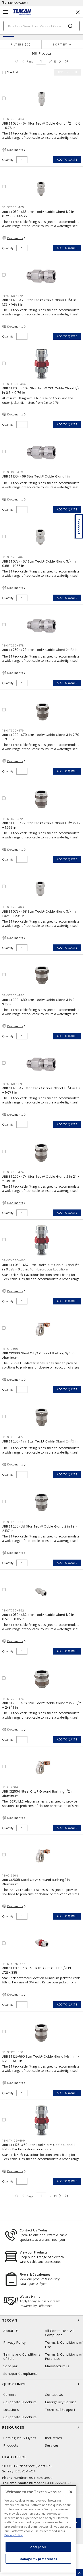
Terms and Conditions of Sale (21, 2356)
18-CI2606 (10, 1349)
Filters (21, 44)
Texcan (41, 2320)
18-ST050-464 (13, 119)
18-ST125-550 (12, 2052)
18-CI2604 (10, 1787)
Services (52, 2445)
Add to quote (67, 159)
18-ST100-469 (12, 472)
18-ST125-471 (12, 1084)
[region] (38, 2528)
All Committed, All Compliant (60, 2333)
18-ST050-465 (13, 207)
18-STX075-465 (14, 1964)
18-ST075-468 (13, 907)
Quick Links (41, 2384)
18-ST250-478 (13, 645)
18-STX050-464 (14, 384)
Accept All (38, 2547)
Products (10, 2445)
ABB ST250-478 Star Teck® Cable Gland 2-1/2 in (40, 650)
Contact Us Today (34, 2230)
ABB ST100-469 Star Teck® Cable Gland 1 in (36, 476)
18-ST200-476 (13, 1699)
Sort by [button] (60, 44)
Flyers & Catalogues (35, 2274)
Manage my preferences (38, 2559)
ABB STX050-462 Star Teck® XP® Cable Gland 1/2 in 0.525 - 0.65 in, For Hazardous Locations (40, 1267)
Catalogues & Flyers (19, 2438)
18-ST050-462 (13, 1610)
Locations (11, 2409)
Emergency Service (61, 2402)
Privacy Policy (14, 2342)
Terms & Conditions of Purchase (63, 2356)
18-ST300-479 (13, 730)
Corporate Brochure (20, 2402)
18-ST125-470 (12, 296)
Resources (41, 2427)
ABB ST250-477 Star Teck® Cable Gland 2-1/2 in (40, 1441)
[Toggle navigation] (5, 12)
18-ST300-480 (13, 995)
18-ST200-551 (12, 1522)
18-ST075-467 (13, 557)
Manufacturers (57, 2366)
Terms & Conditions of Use (63, 2344)
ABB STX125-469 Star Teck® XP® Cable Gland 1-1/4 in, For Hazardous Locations (39, 2147)
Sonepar (10, 2366)
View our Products (34, 2252)
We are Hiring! (30, 2296)
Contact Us (54, 2394)
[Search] (41, 26)
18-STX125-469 (13, 2140)
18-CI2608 (10, 1875)
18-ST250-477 (13, 1437)
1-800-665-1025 (18, 3)
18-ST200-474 (13, 1172)
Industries (53, 2438)
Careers (10, 2394)
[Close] (71, 2492)
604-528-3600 (40, 2477)
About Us (11, 2331)
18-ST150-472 (12, 819)
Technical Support (60, 2409)
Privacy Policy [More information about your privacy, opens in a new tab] (13, 2535)
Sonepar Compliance (20, 2373)
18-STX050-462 (14, 1260)
